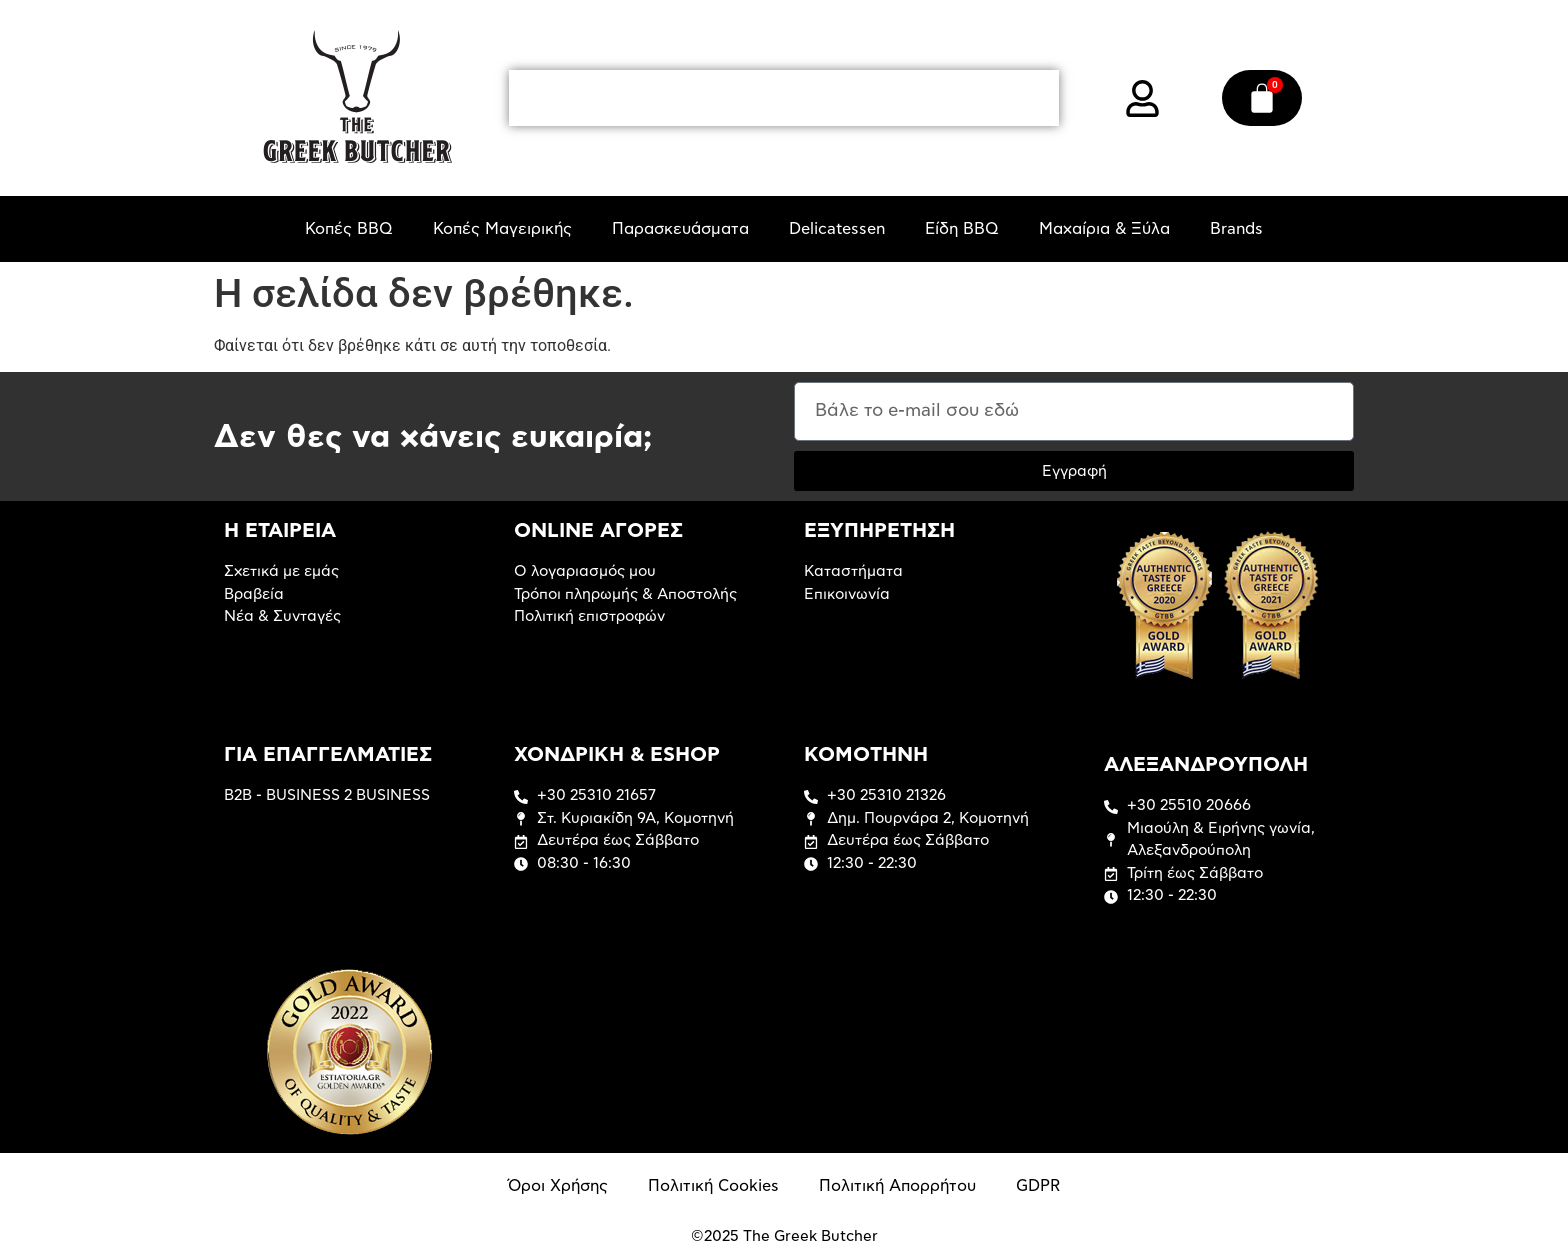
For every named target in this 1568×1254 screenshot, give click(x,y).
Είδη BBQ (962, 229)
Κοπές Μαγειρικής (502, 229)
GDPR (1038, 1186)
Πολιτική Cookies (713, 1186)
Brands (1236, 229)
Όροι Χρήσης (558, 1186)
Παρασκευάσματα (680, 229)
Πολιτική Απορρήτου (897, 1186)
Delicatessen (837, 229)
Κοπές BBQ (349, 229)
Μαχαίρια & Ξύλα (1104, 229)
